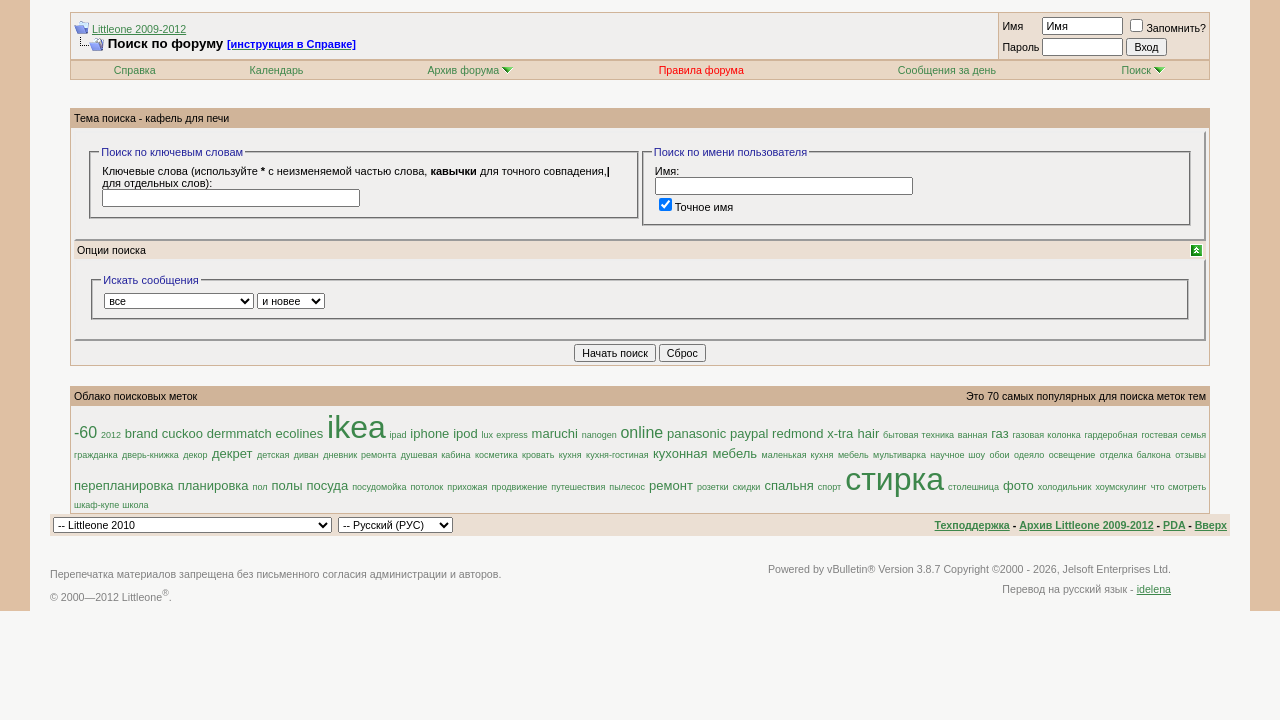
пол (260, 487)
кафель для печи (187, 118)
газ (1000, 433)
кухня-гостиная (617, 455)
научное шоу (957, 455)
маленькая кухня (798, 455)
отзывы (1190, 455)
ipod (465, 433)
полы (287, 485)
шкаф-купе (96, 505)
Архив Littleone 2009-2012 (1086, 525)
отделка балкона (1135, 455)
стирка (894, 479)
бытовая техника (918, 435)
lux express (505, 435)
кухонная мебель (705, 453)
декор (195, 455)
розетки (713, 487)
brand (141, 433)
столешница (973, 487)
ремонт (671, 485)
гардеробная (1110, 435)
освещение (1072, 455)
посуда (328, 485)
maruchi (555, 433)
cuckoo (182, 433)
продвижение (520, 487)
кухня (570, 455)
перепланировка (124, 485)
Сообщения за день (947, 70)
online (641, 432)
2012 (111, 435)
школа (135, 505)
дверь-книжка (150, 455)
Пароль (1020, 47)
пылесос (627, 487)
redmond (797, 433)
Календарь (277, 70)
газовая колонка (1046, 435)
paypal (749, 433)
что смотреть (1178, 487)
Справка (135, 70)
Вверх (1211, 525)
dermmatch (239, 433)
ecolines (300, 433)
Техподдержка (972, 525)
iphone (429, 433)
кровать (538, 455)
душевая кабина (436, 455)
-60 (85, 432)
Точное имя (696, 207)
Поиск (1143, 70)
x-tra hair (853, 433)
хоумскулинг (1120, 487)
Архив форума (463, 70)
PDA (1174, 525)
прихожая (467, 487)
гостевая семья (1173, 435)
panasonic (696, 433)
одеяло (1029, 455)
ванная (973, 435)
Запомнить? (1168, 28)
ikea (356, 427)
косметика (496, 455)
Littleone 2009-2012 (139, 29)
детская (273, 455)
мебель (853, 455)
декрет (232, 453)
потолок (426, 487)
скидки (747, 487)
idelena (1154, 589)
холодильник (1065, 487)
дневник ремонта (359, 455)
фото (1018, 485)
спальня (788, 485)
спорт (829, 487)
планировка (213, 485)
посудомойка (379, 487)
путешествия (578, 487)
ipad (398, 435)
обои (999, 455)
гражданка (96, 455)
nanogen (599, 435)
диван (306, 455)
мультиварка (899, 455)
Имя (1012, 26)
